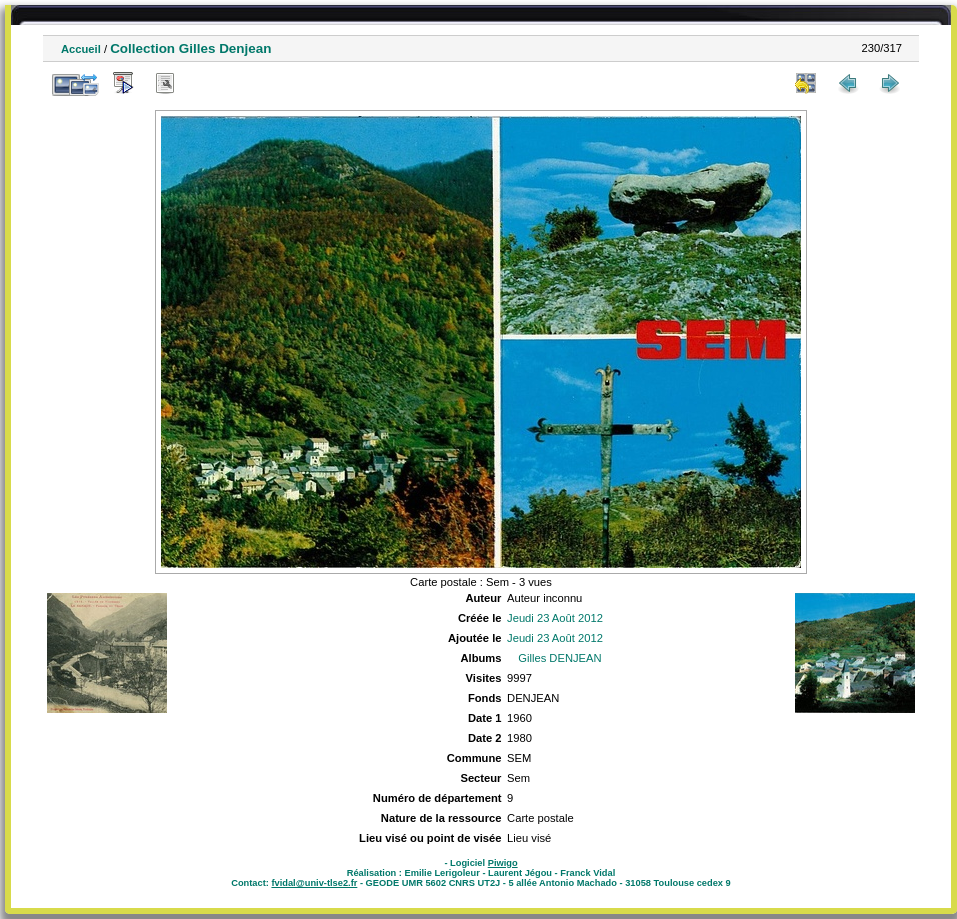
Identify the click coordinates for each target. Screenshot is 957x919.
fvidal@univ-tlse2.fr (314, 883)
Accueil (81, 49)
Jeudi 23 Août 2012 (555, 618)
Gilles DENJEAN (559, 658)
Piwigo (503, 863)
